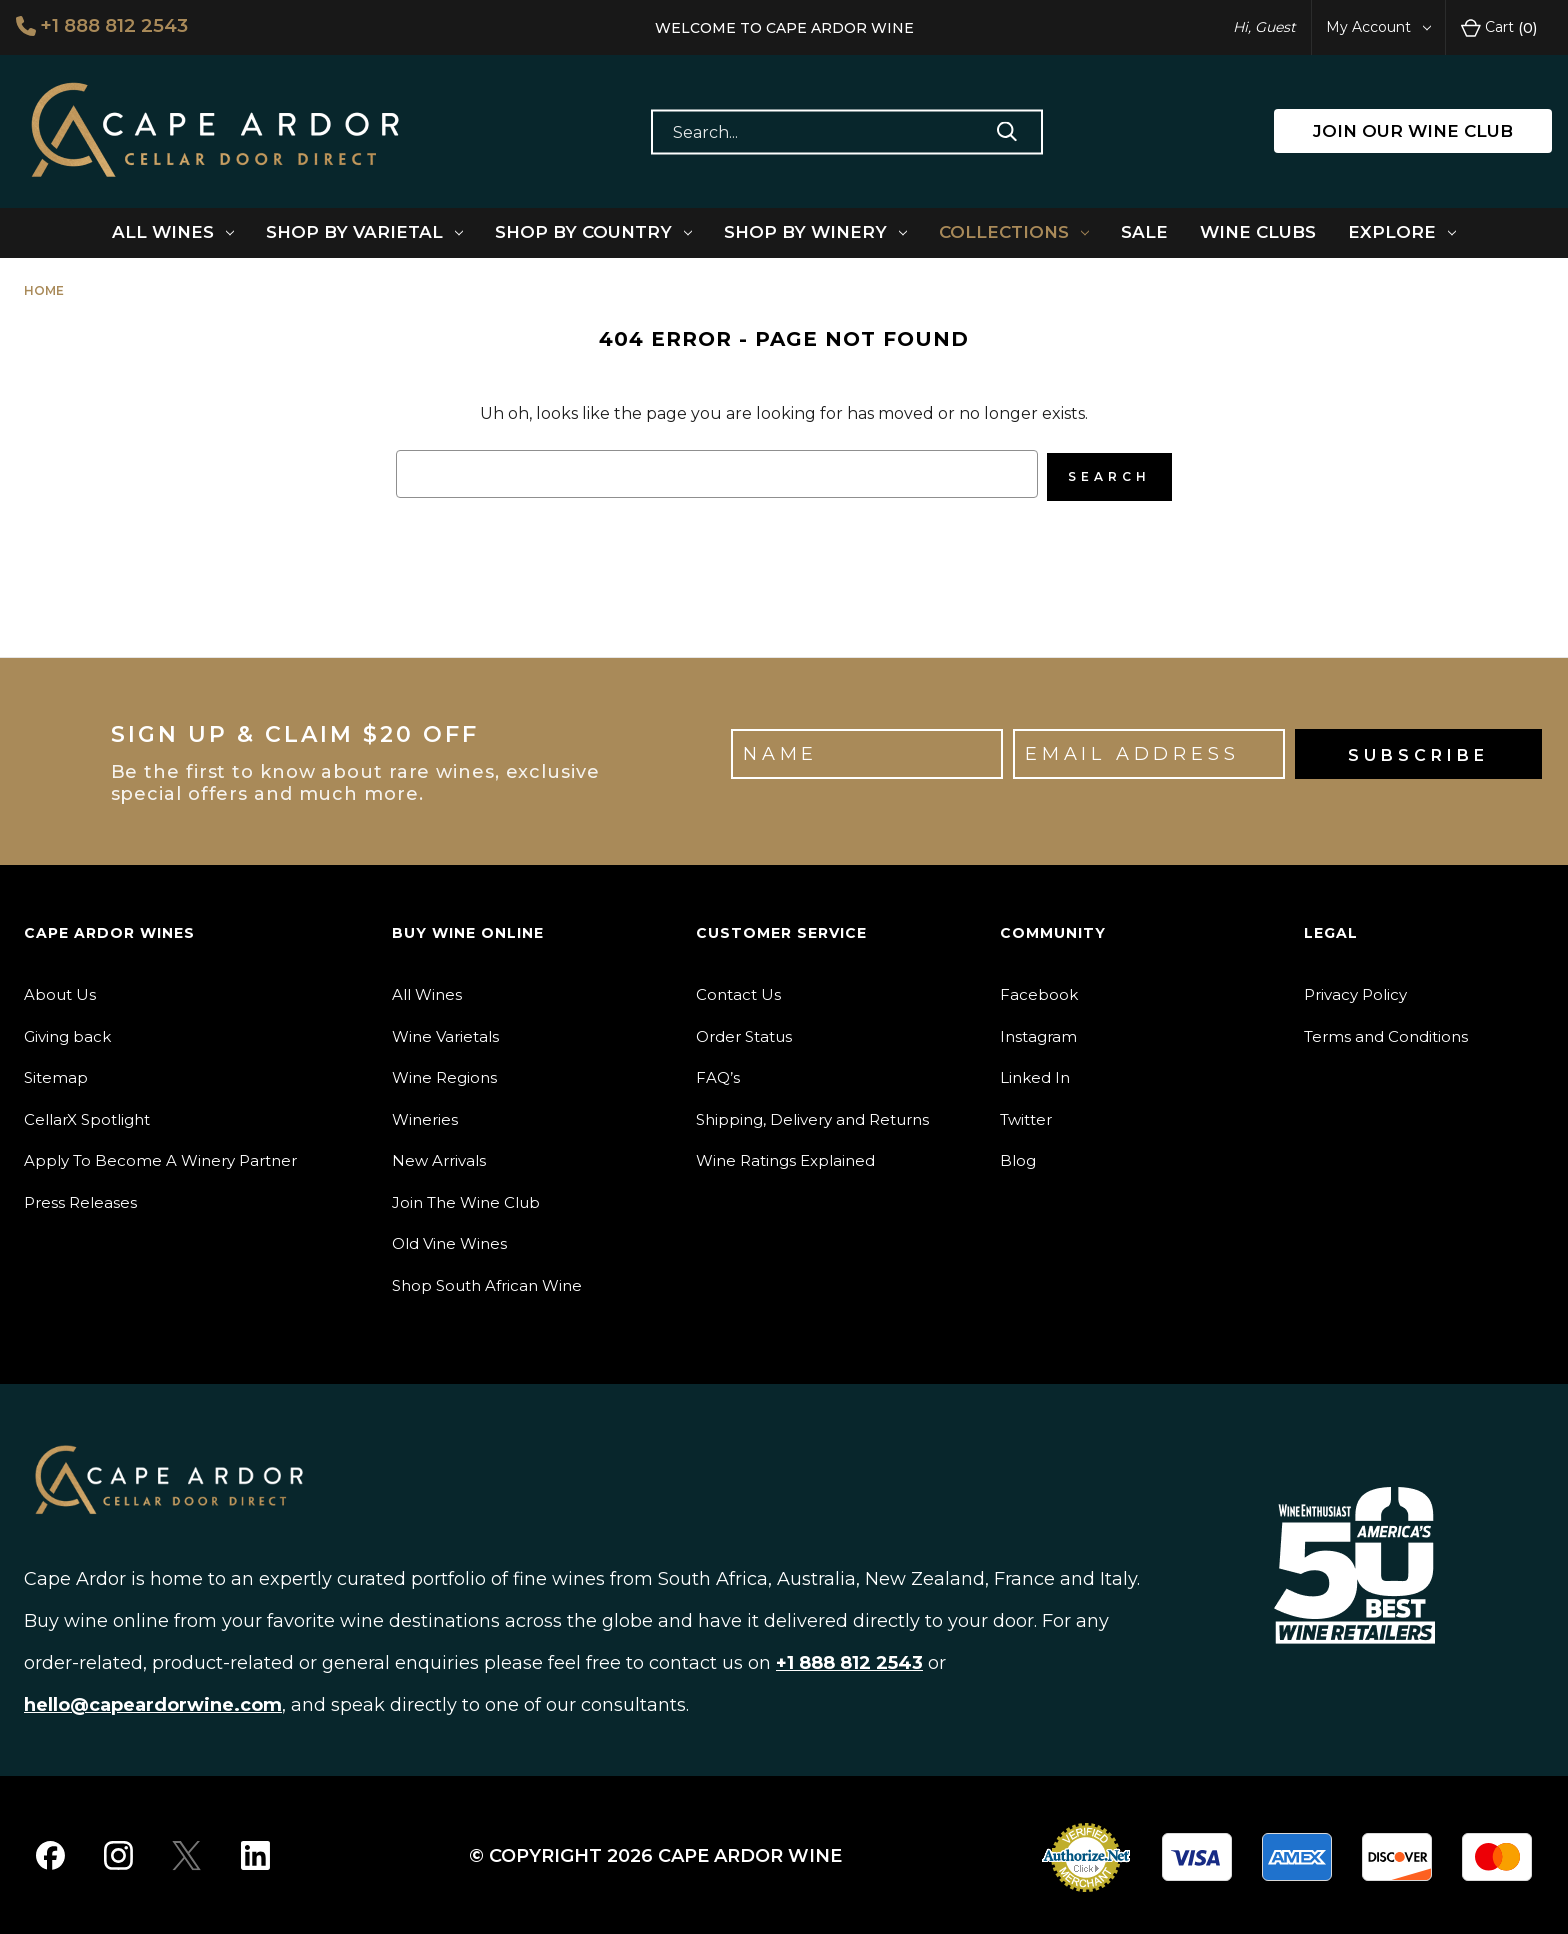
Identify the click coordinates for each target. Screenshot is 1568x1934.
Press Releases (80, 1198)
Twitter (1026, 1115)
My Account (1378, 27)
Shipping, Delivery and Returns (812, 1115)
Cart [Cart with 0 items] (1499, 28)
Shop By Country (593, 232)
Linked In (1035, 1074)
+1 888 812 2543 (107, 26)
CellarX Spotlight (87, 1115)
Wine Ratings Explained (785, 1157)
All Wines (173, 232)
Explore (1402, 232)
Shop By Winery (815, 232)
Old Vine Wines (449, 1240)
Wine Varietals (445, 1032)
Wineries (425, 1115)
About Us (60, 991)
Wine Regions (444, 1074)
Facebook (1039, 991)
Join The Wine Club (466, 1198)
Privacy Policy (1355, 991)
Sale (1144, 232)
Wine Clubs (1258, 232)
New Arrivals (439, 1157)
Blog (1018, 1157)
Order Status (744, 1032)
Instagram (1038, 1032)
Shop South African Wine (487, 1281)
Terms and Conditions (1386, 1032)
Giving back (67, 1032)
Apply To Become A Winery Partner (160, 1157)
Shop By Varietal (364, 232)
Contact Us (738, 991)
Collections (1014, 232)
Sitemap (56, 1074)
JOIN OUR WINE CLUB (1413, 131)
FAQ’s (718, 1074)
